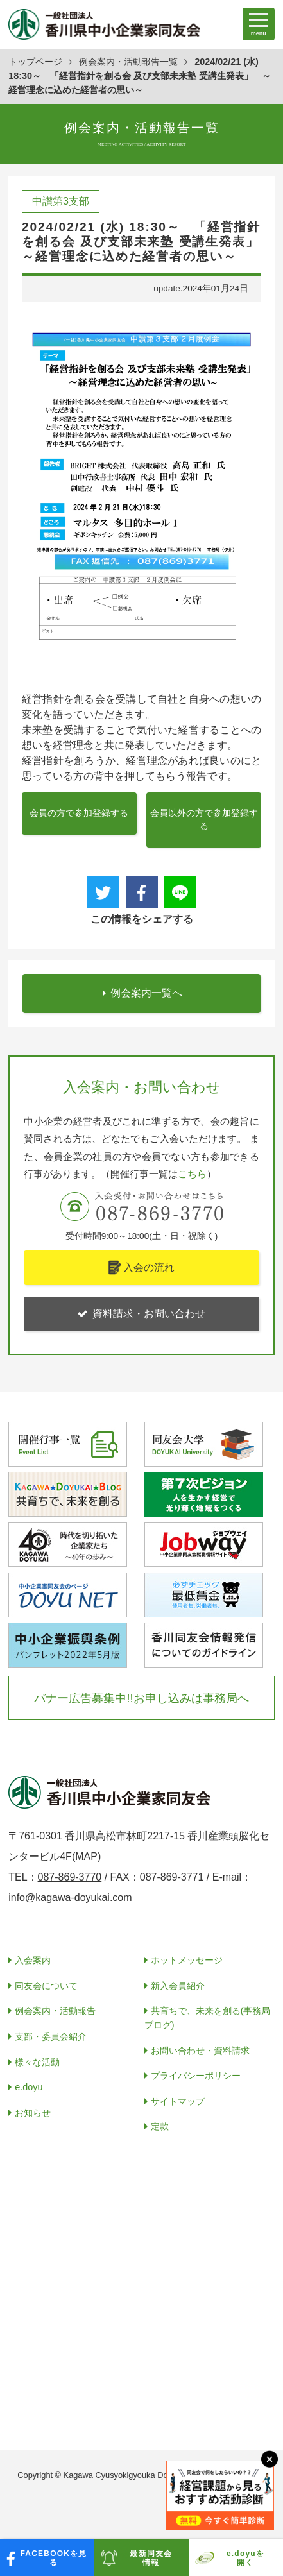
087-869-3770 (70, 1877)
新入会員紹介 (178, 1986)
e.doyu (28, 2087)
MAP (86, 1856)
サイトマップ (178, 2101)
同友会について (46, 1986)
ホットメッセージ (187, 1960)
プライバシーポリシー (196, 2075)
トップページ (35, 61)
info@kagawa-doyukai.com (70, 1897)
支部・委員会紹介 (51, 2036)
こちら (192, 1173)
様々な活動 (37, 2062)
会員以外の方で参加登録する (204, 819)
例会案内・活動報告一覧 (128, 61)
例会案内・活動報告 (55, 2011)
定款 (160, 2126)
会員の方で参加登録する (79, 813)
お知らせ (33, 2113)
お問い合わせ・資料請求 (200, 2050)
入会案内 (33, 1960)
